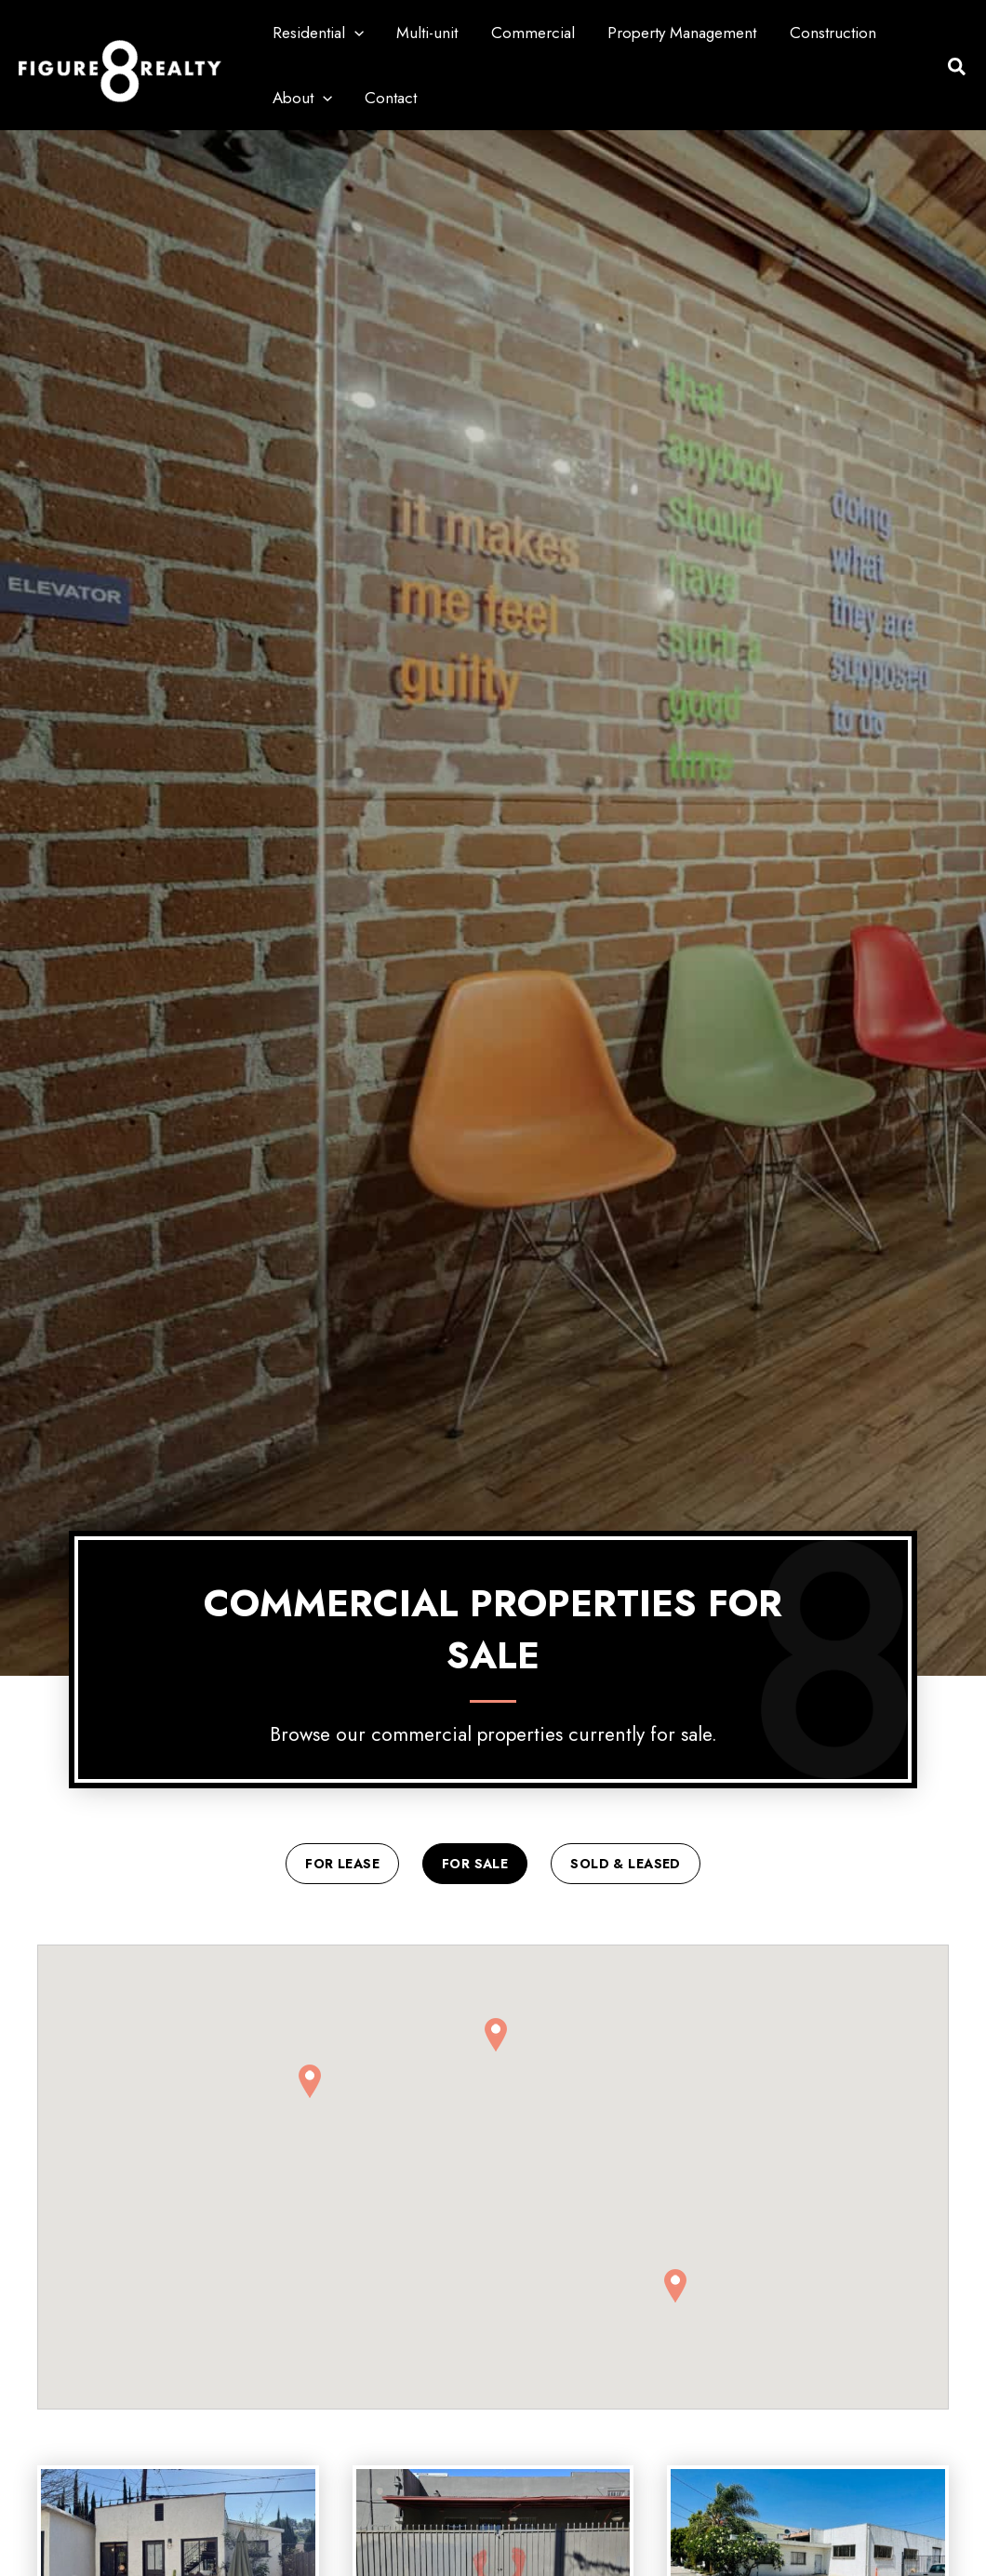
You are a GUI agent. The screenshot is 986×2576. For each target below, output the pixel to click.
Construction (826, 32)
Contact (389, 97)
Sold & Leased (625, 1864)
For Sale (475, 1864)
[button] (353, 32)
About (301, 97)
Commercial (529, 32)
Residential (317, 32)
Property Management (677, 32)
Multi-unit (425, 32)
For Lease (342, 1864)
